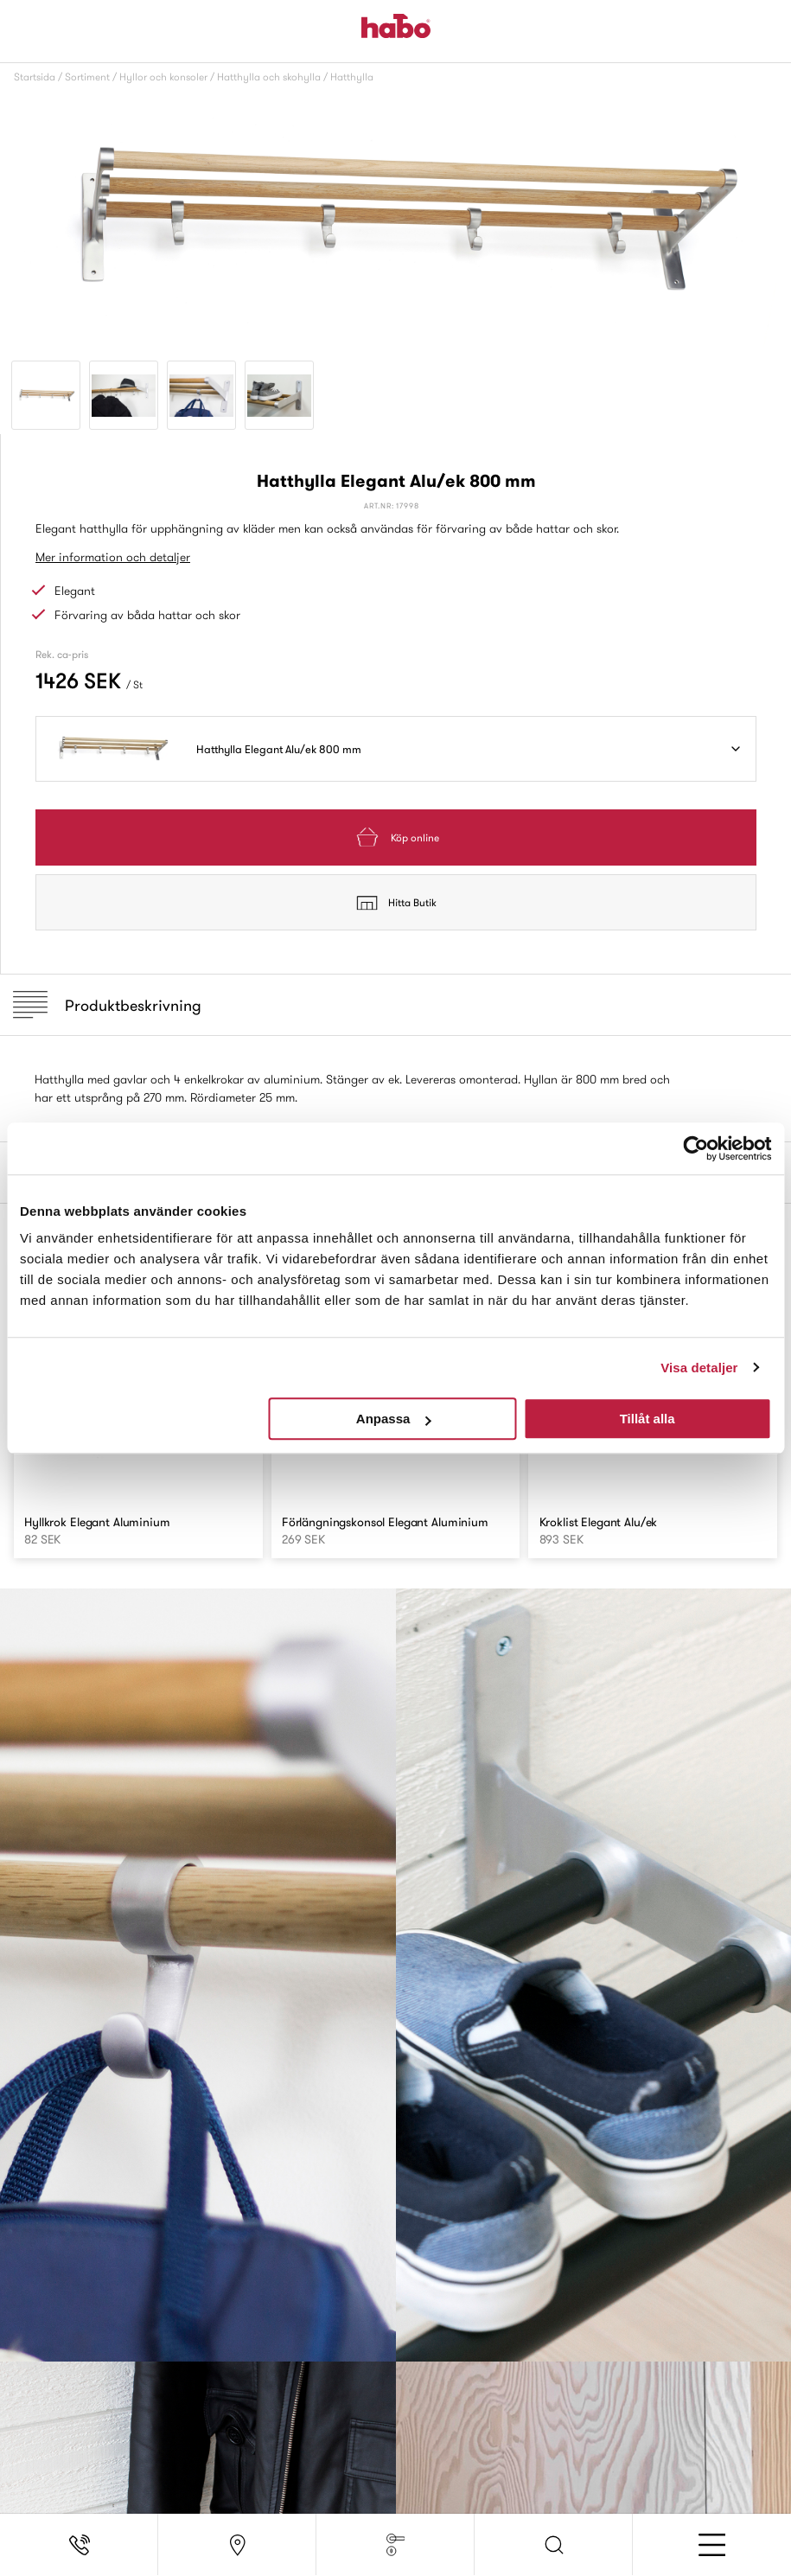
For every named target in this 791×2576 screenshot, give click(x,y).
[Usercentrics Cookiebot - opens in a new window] (695, 1148)
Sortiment (87, 76)
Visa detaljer (698, 1367)
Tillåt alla (647, 1418)
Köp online (396, 837)
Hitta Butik (396, 902)
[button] (554, 2545)
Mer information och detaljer (112, 557)
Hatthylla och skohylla (269, 76)
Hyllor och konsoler (163, 76)
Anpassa (393, 1418)
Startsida (34, 76)
